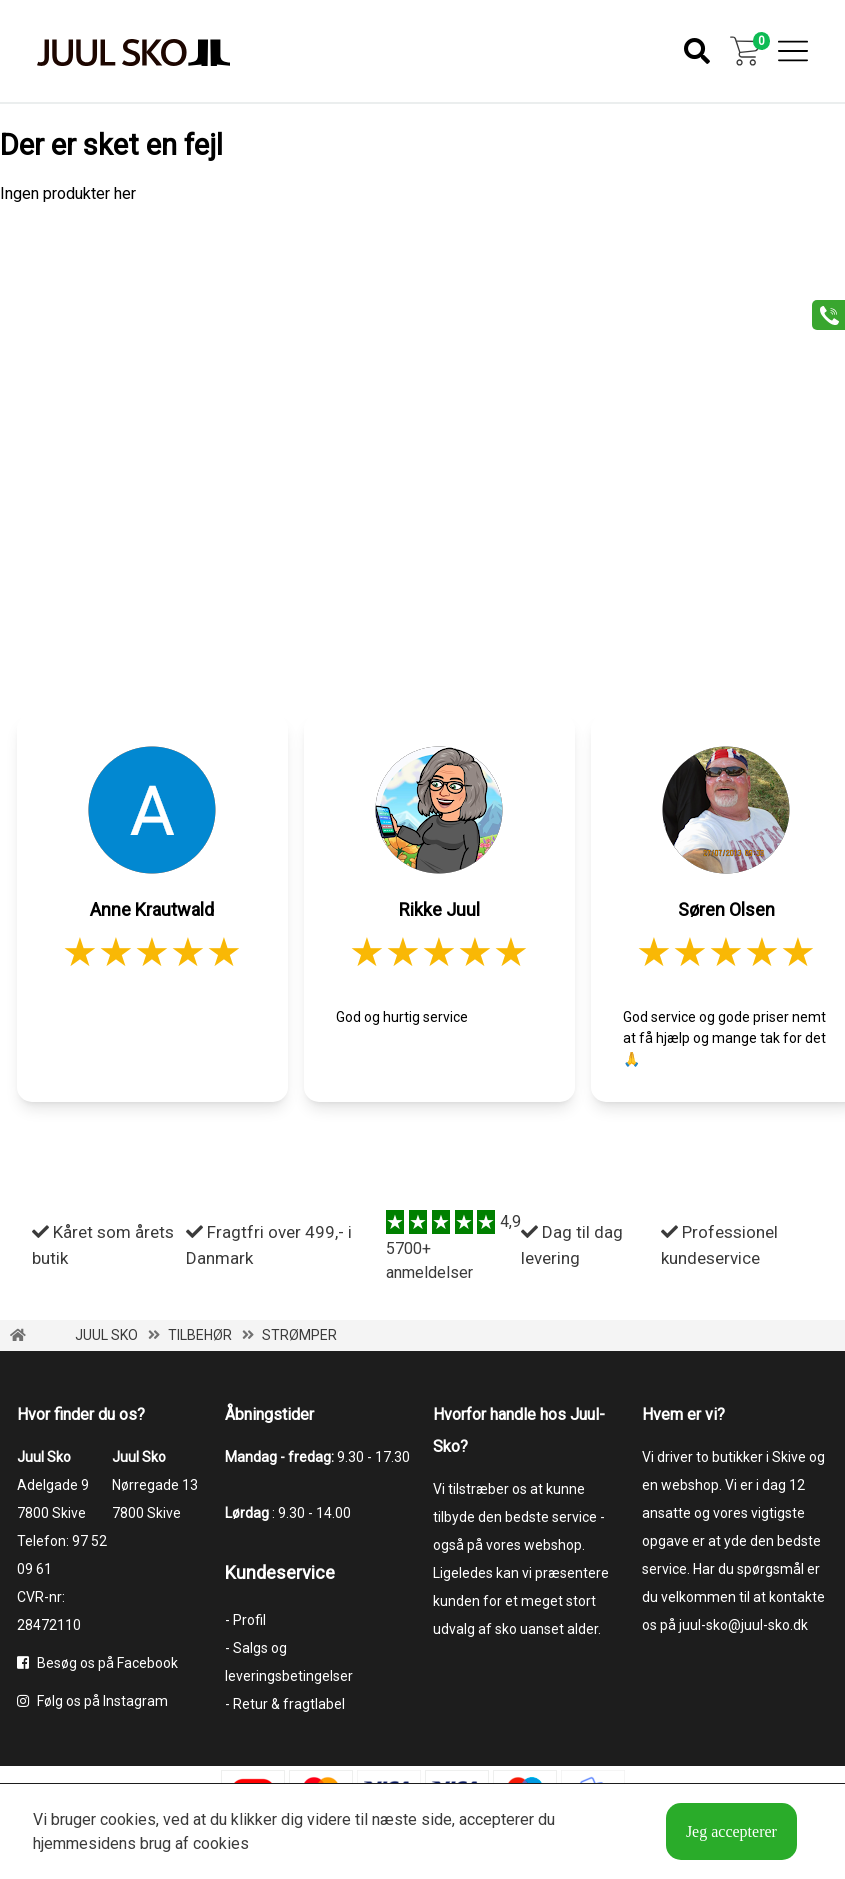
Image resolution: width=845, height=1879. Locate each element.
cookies (128, 1819)
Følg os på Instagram (92, 1701)
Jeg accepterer (731, 1831)
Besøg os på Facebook (97, 1663)
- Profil (245, 1620)
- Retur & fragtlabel (285, 1704)
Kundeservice (280, 1572)
